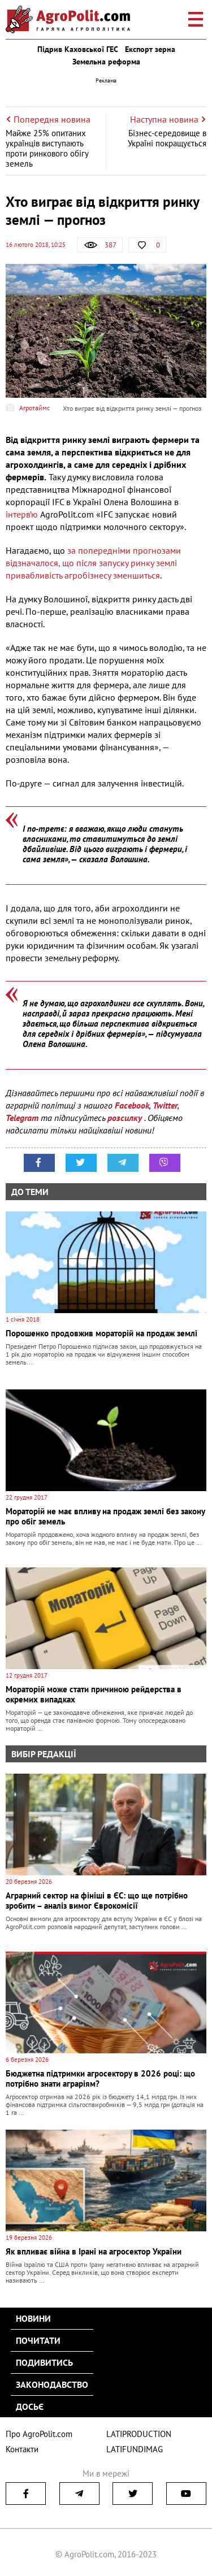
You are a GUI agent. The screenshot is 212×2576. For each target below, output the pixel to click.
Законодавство (52, 2384)
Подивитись (44, 2362)
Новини (33, 2318)
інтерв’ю (22, 514)
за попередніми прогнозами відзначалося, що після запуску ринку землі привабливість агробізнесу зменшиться (93, 563)
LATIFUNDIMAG (134, 2449)
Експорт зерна (150, 49)
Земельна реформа (106, 62)
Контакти (22, 2449)
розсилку (125, 1117)
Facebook (132, 1105)
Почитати (38, 2340)
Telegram (22, 1117)
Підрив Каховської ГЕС (77, 49)
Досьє (30, 2406)
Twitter (165, 1105)
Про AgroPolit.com (39, 2434)
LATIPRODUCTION (138, 2434)
